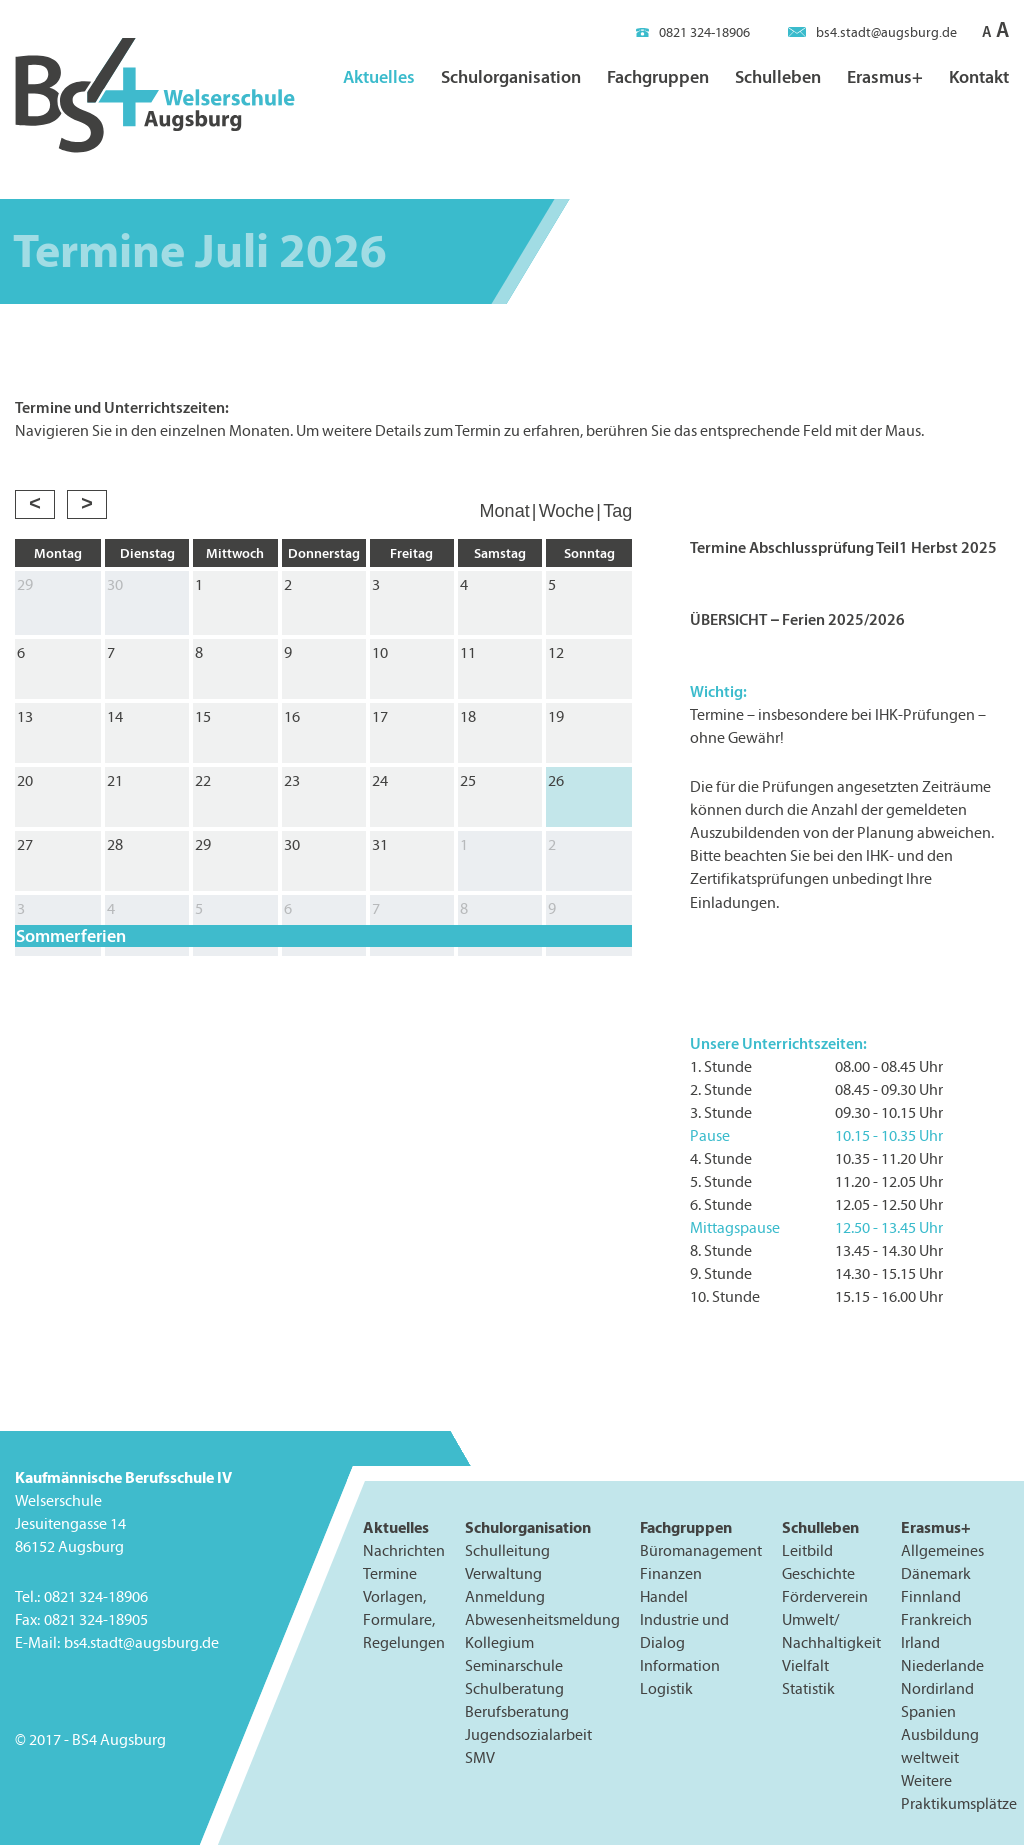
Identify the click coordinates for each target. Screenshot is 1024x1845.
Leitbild (807, 1550)
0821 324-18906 (693, 32)
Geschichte (818, 1573)
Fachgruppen (658, 76)
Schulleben (778, 76)
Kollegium (499, 1642)
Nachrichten (404, 1550)
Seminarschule (514, 1665)
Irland (920, 1642)
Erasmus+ (885, 76)
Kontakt (979, 76)
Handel (664, 1596)
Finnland (931, 1596)
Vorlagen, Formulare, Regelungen (404, 1619)
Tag (617, 511)
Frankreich (936, 1619)
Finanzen (671, 1573)
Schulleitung (507, 1550)
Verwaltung (503, 1573)
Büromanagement (701, 1550)
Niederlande (942, 1665)
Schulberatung (514, 1688)
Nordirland (937, 1688)
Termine (390, 1573)
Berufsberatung (517, 1711)
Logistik (666, 1688)
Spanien (928, 1711)
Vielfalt (805, 1665)
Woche (567, 511)
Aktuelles (379, 76)
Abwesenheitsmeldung (542, 1619)
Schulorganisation (511, 76)
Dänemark (936, 1573)
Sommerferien (71, 936)
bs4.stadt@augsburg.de (872, 32)
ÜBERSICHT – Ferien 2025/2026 (797, 619)
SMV (480, 1757)
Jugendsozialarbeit (528, 1734)
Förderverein (825, 1596)
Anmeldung (505, 1596)
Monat (505, 511)
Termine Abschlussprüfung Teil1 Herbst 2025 (843, 547)
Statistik (808, 1688)
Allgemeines (942, 1550)
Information (680, 1665)
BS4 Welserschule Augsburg (155, 96)
